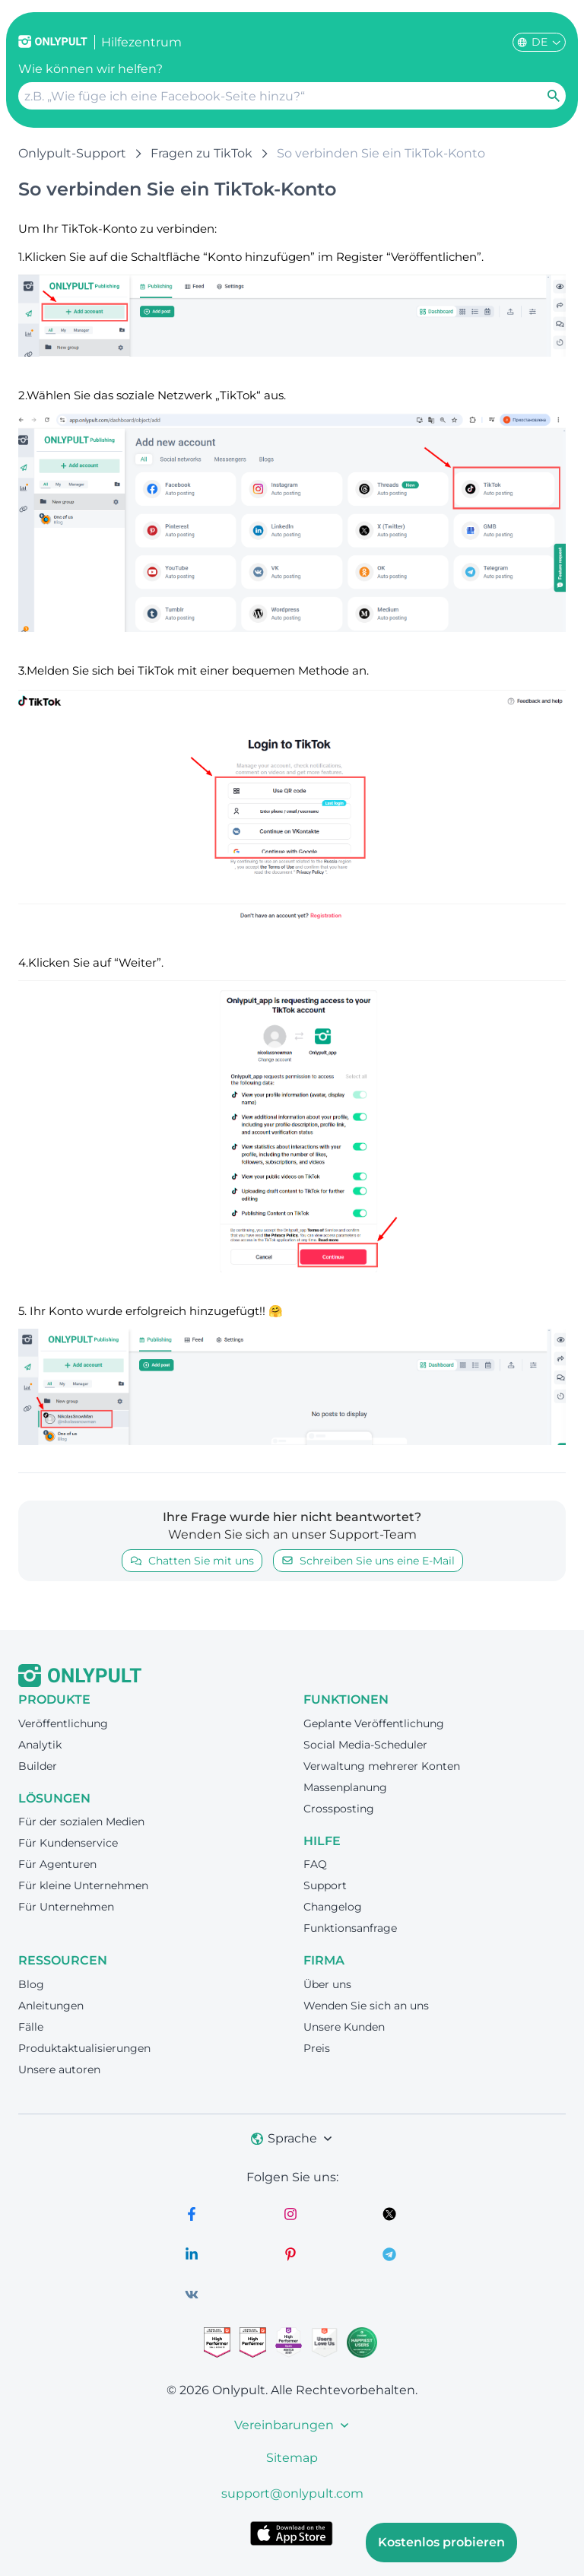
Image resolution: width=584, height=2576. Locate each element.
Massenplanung (345, 1787)
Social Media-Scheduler (365, 1745)
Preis (316, 2048)
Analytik (40, 1745)
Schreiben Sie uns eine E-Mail (368, 1561)
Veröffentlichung (63, 1723)
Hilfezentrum (141, 42)
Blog (31, 1984)
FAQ (315, 1864)
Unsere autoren (59, 2069)
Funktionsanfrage (350, 1928)
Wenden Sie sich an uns (366, 2005)
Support (325, 1885)
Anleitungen (51, 2005)
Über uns (327, 1984)
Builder (37, 1766)
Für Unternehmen (66, 1907)
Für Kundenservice (68, 1843)
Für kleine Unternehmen (83, 1885)
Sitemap (292, 2458)
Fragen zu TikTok (201, 153)
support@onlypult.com (292, 2493)
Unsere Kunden (344, 2027)
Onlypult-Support (72, 153)
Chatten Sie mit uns (192, 1561)
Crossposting (338, 1808)
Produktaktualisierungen (84, 2048)
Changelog (332, 1907)
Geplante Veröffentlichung (373, 1723)
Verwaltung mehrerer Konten (381, 1766)
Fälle (30, 2027)
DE (539, 42)
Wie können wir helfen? (90, 69)
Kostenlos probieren (441, 2542)
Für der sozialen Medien (81, 1821)
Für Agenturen (57, 1864)
